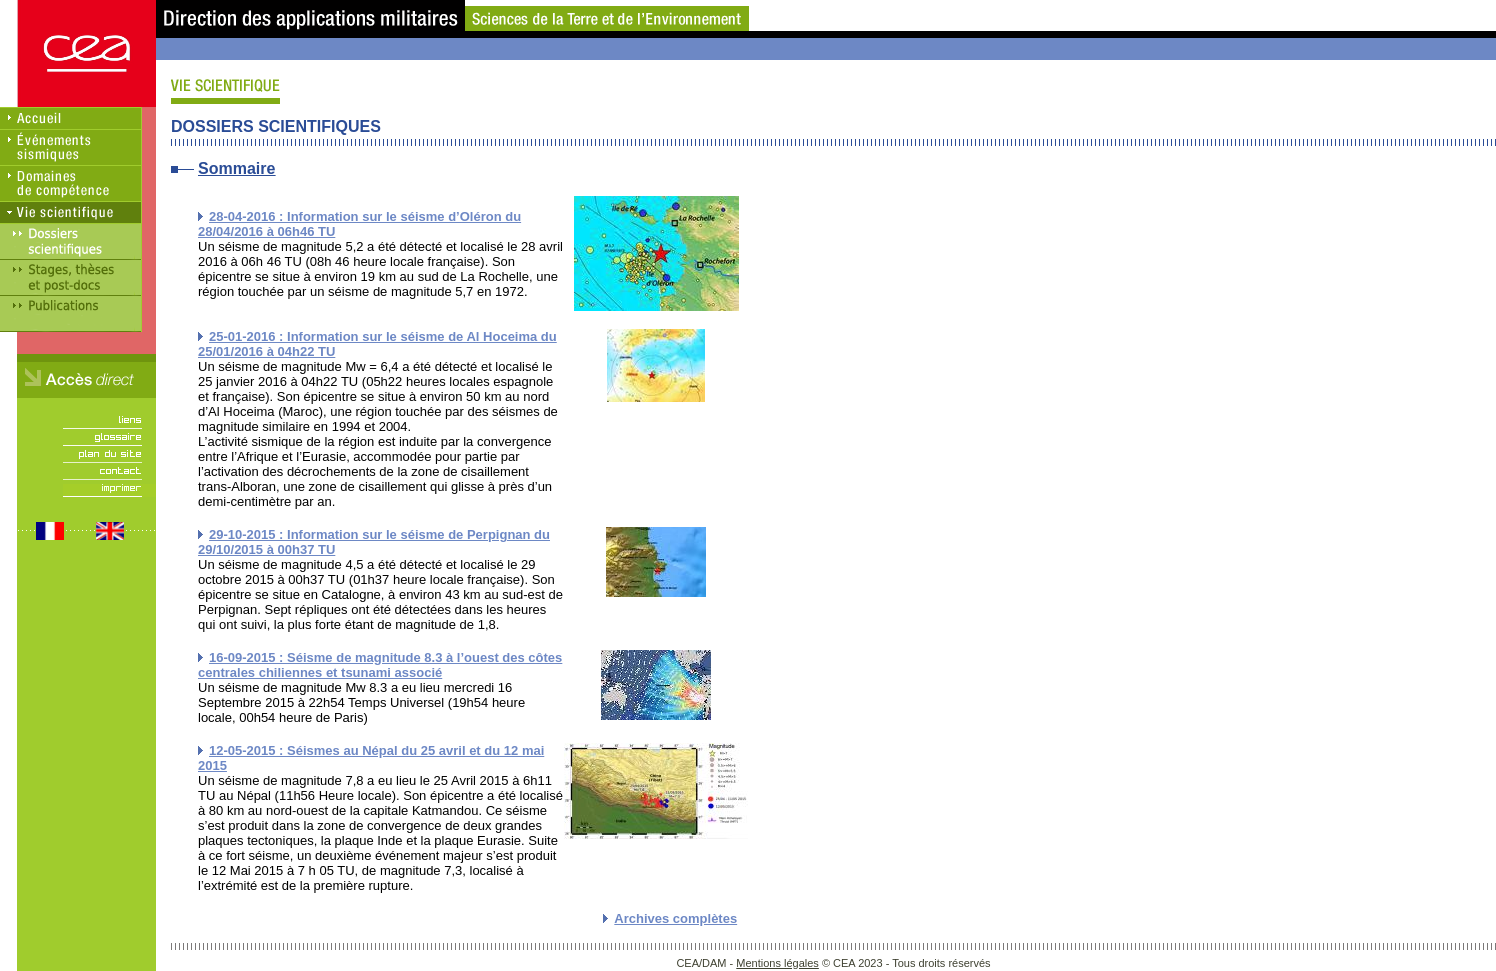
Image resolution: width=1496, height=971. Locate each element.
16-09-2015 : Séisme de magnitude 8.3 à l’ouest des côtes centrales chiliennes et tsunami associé (380, 665)
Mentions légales (777, 963)
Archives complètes (675, 918)
